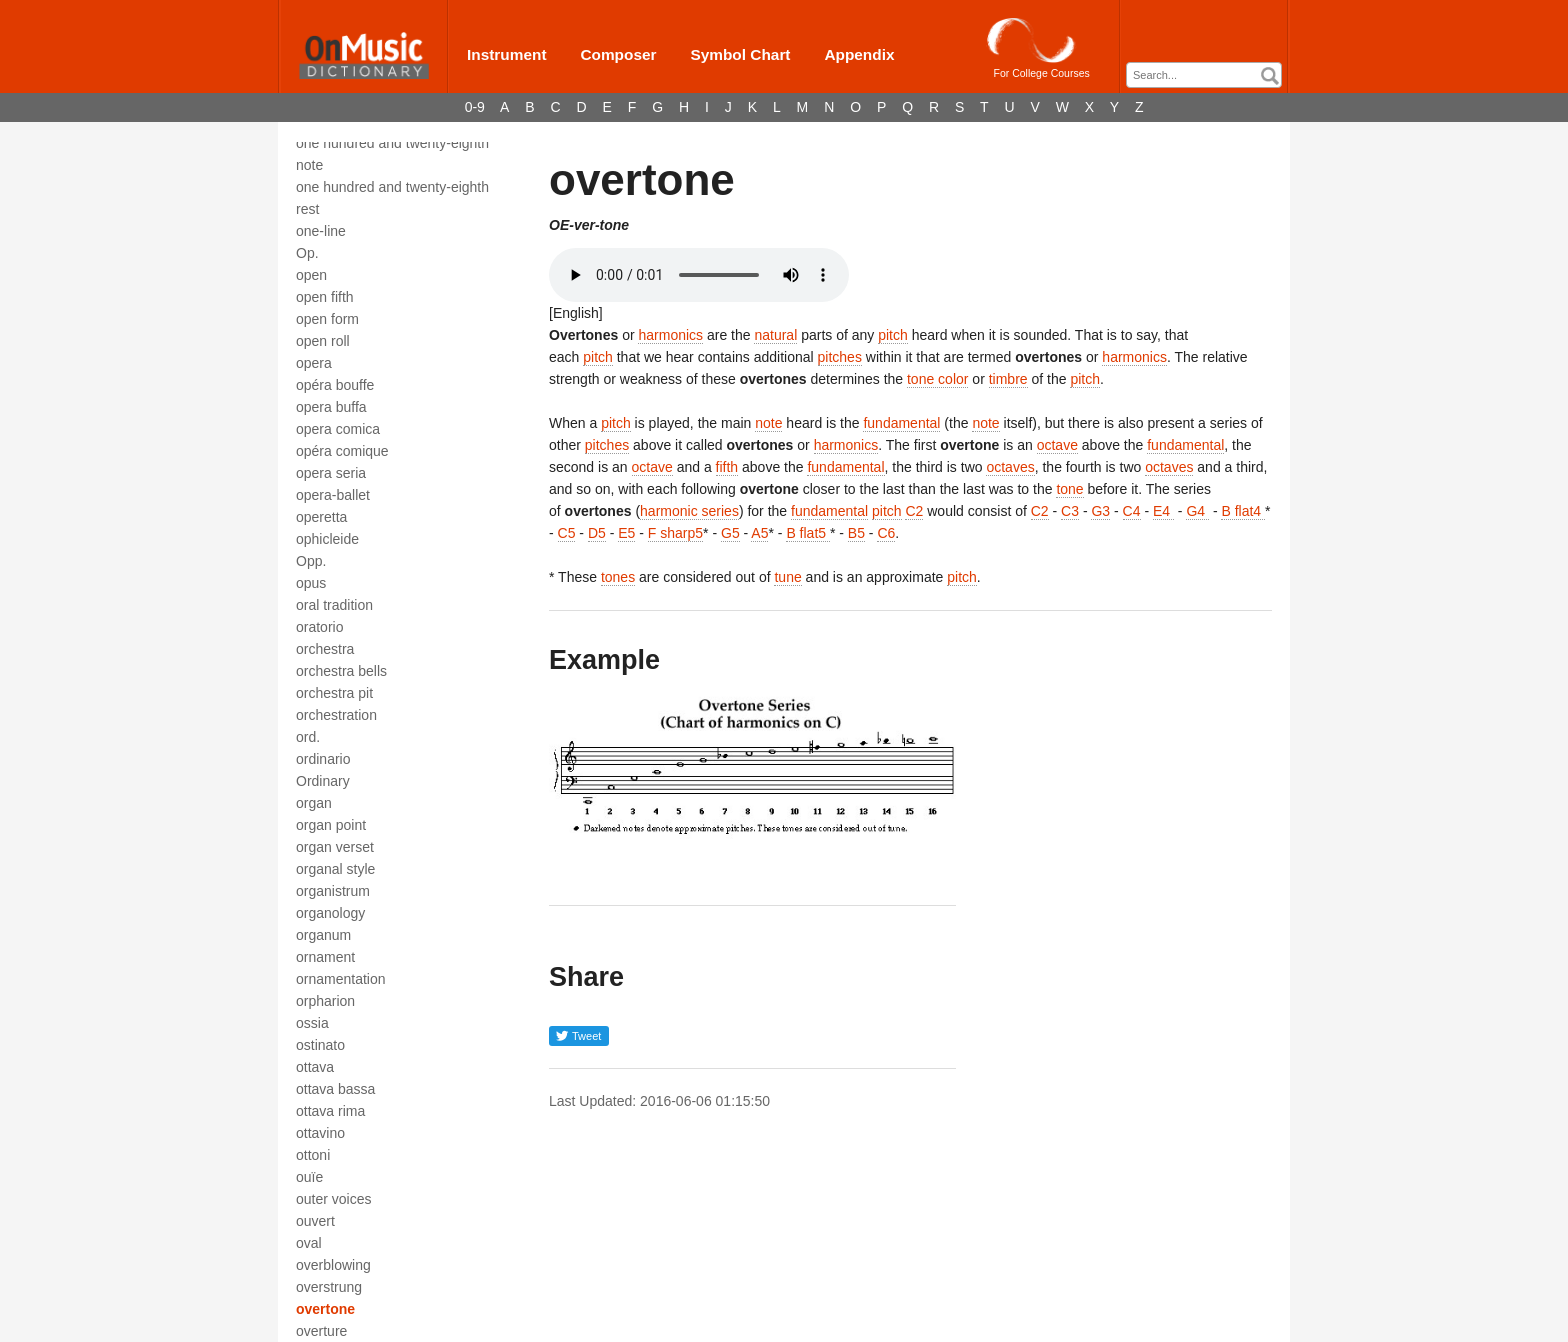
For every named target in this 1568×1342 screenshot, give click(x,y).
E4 (1163, 511)
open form (327, 319)
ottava (315, 1067)
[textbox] (1209, 75)
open (311, 275)
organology (330, 913)
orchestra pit (334, 693)
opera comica (338, 429)
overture (321, 1331)
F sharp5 (675, 533)
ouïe (309, 1177)
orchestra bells (341, 671)
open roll (323, 341)
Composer (618, 54)
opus (311, 583)
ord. (308, 737)
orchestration (336, 715)
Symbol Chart (740, 54)
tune (787, 577)
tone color (937, 379)
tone (1069, 489)
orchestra (325, 649)
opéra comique (342, 451)
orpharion (325, 1001)
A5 (759, 533)
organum (323, 935)
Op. (307, 253)
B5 (856, 533)
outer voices (333, 1199)
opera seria (331, 473)
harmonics (670, 335)
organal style (335, 869)
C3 (1070, 511)
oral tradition (334, 605)
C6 (886, 533)
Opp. (311, 561)
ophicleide (327, 539)
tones (618, 577)
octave (1057, 445)
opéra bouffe (335, 385)
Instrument (507, 54)
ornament (325, 957)
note (768, 423)
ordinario (323, 759)
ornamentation (341, 979)
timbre (1008, 379)
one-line (321, 231)
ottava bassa (335, 1089)
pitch (893, 335)
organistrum (333, 891)
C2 (914, 511)
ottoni (313, 1155)
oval (309, 1243)
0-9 (475, 107)
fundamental (901, 423)
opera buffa (331, 407)
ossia (312, 1023)
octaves (1010, 467)
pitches (840, 357)
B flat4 (1243, 511)
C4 (1132, 511)
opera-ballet (333, 495)
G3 (1100, 511)
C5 (567, 533)
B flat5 (808, 533)
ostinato (320, 1045)
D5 (597, 533)
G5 (730, 533)
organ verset (335, 847)
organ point (331, 825)
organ (314, 803)
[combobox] (1204, 75)
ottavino (320, 1133)
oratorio (319, 627)
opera (314, 363)
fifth (727, 467)
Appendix (859, 54)
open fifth (325, 297)
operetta (321, 517)
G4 (1197, 511)
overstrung (329, 1287)
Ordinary (323, 781)
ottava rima (330, 1111)
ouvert (315, 1221)
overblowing (333, 1265)
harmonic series (689, 511)
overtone (325, 1309)
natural (775, 335)
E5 (626, 533)
